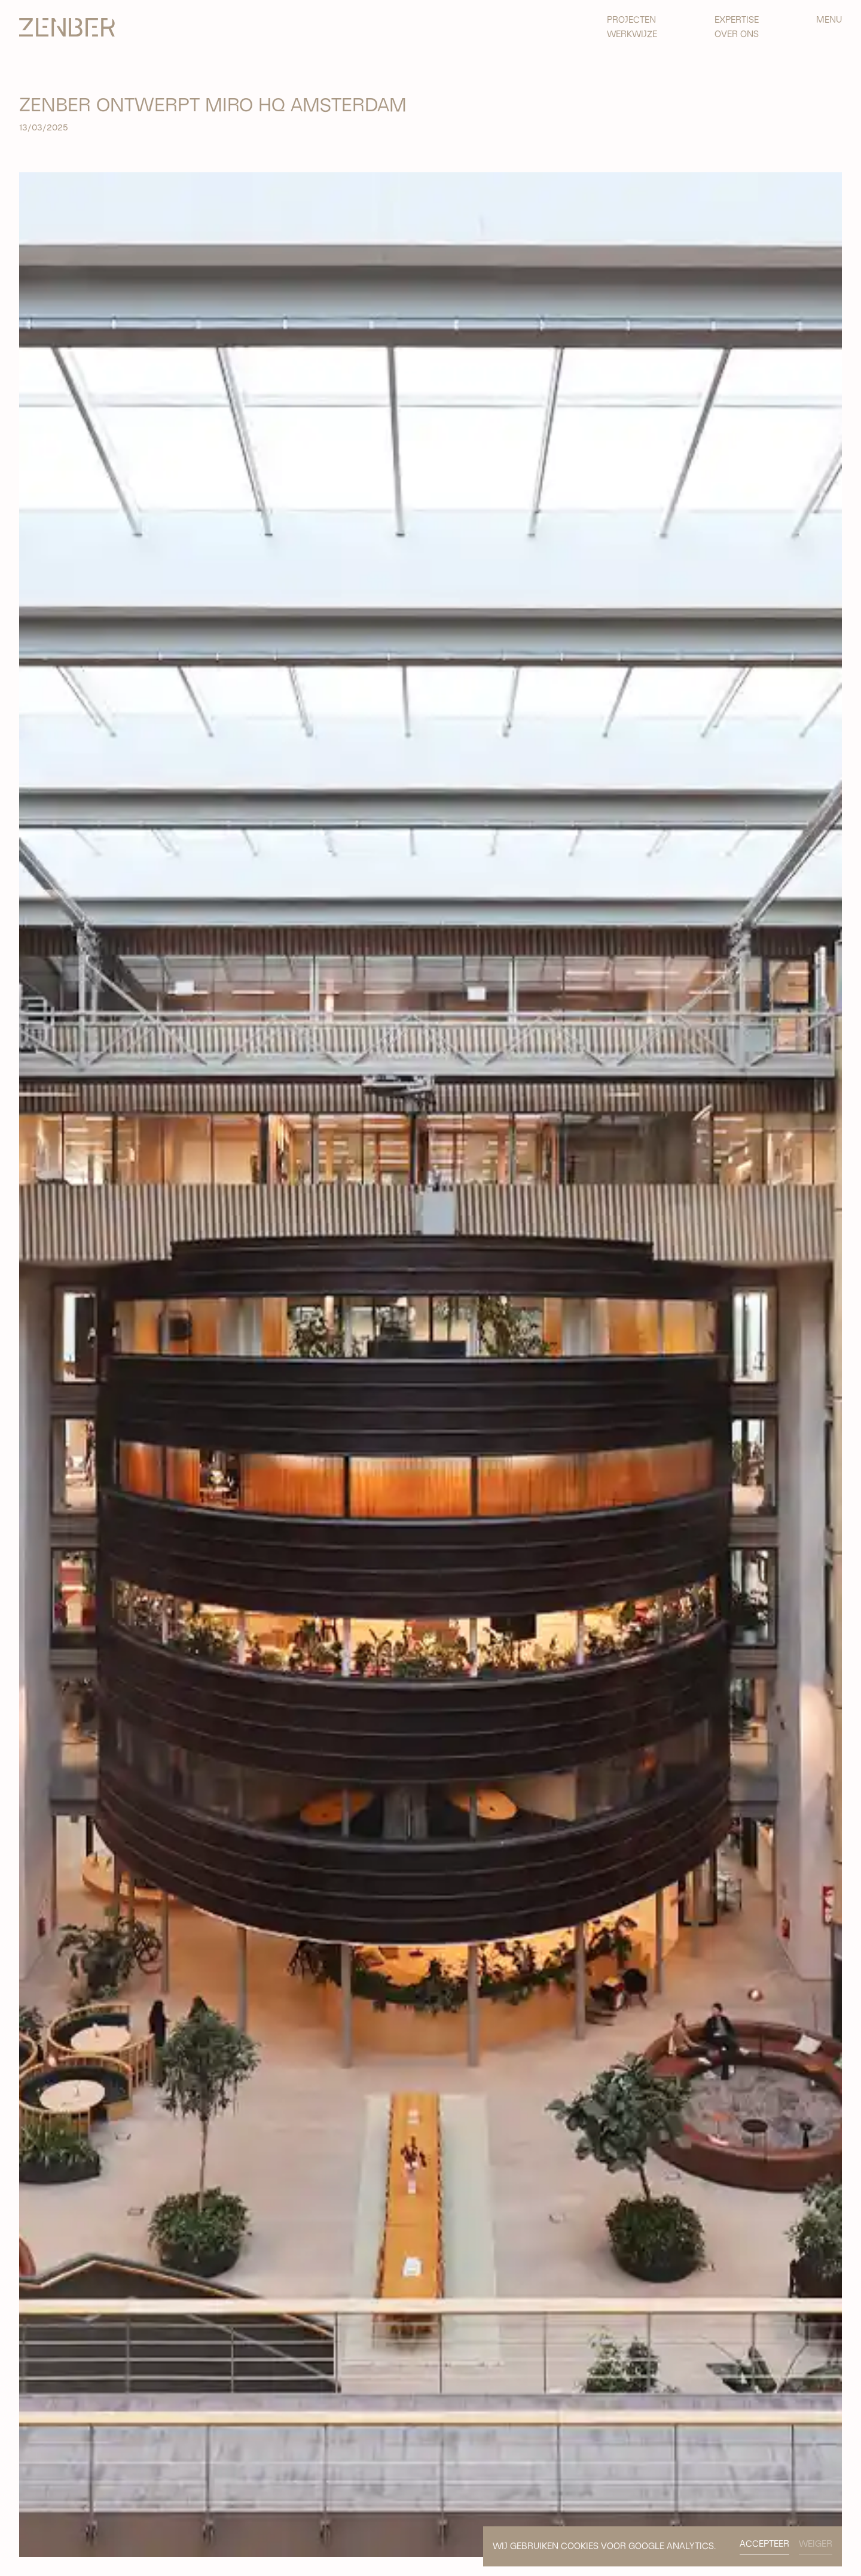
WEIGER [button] (815, 2544)
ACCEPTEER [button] (764, 2544)
